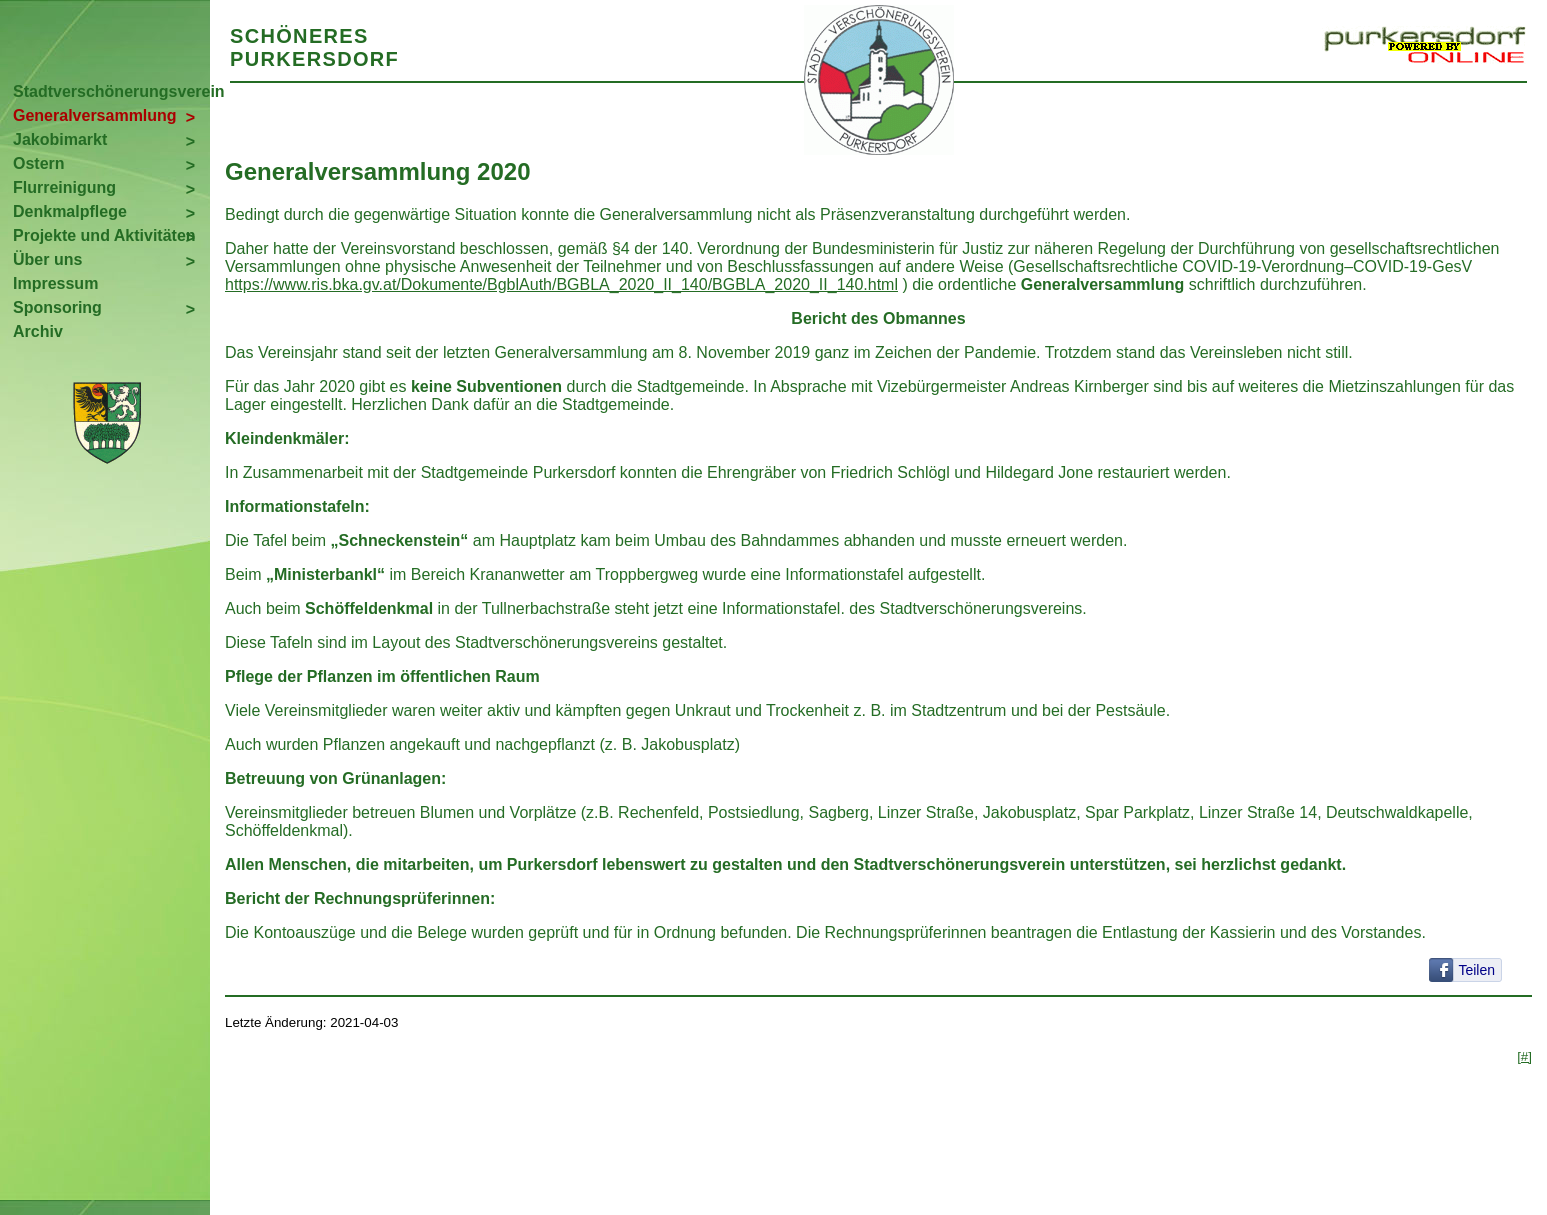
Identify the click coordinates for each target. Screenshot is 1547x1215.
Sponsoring (57, 307)
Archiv (38, 331)
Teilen (1476, 970)
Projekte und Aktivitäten (104, 235)
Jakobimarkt (60, 139)
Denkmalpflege (70, 211)
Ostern (39, 163)
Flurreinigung (64, 187)
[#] (1524, 1056)
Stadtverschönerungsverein (111, 91)
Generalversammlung (95, 115)
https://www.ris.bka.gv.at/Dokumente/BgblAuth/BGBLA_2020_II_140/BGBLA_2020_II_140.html (561, 284)
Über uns (47, 259)
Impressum (55, 283)
